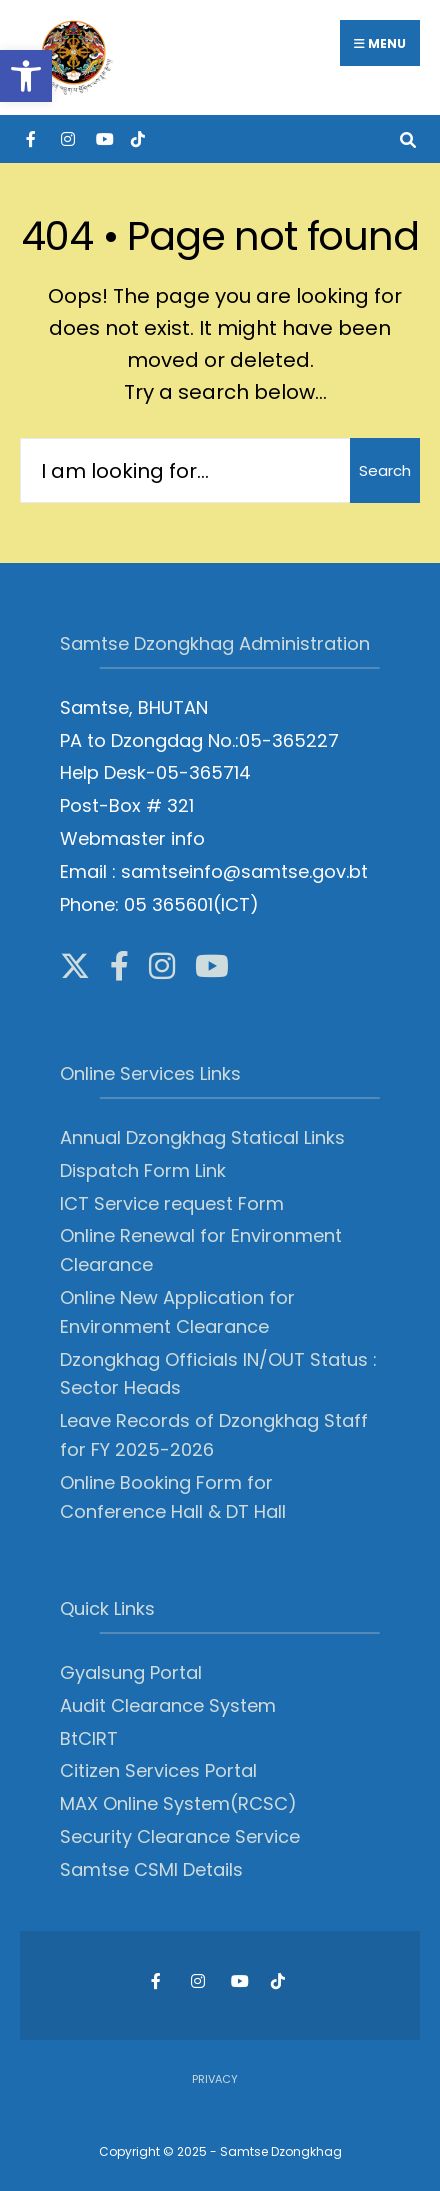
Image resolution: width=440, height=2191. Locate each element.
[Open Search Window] (407, 138)
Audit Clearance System (168, 1705)
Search (385, 470)
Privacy (215, 2079)
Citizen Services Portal (158, 1770)
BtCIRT (89, 1738)
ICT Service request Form (172, 1203)
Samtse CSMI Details (151, 1869)
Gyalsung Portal (131, 1672)
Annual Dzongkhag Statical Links (202, 1137)
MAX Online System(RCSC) (178, 1803)
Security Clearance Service (180, 1836)
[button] (26, 76)
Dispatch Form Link (143, 1170)
